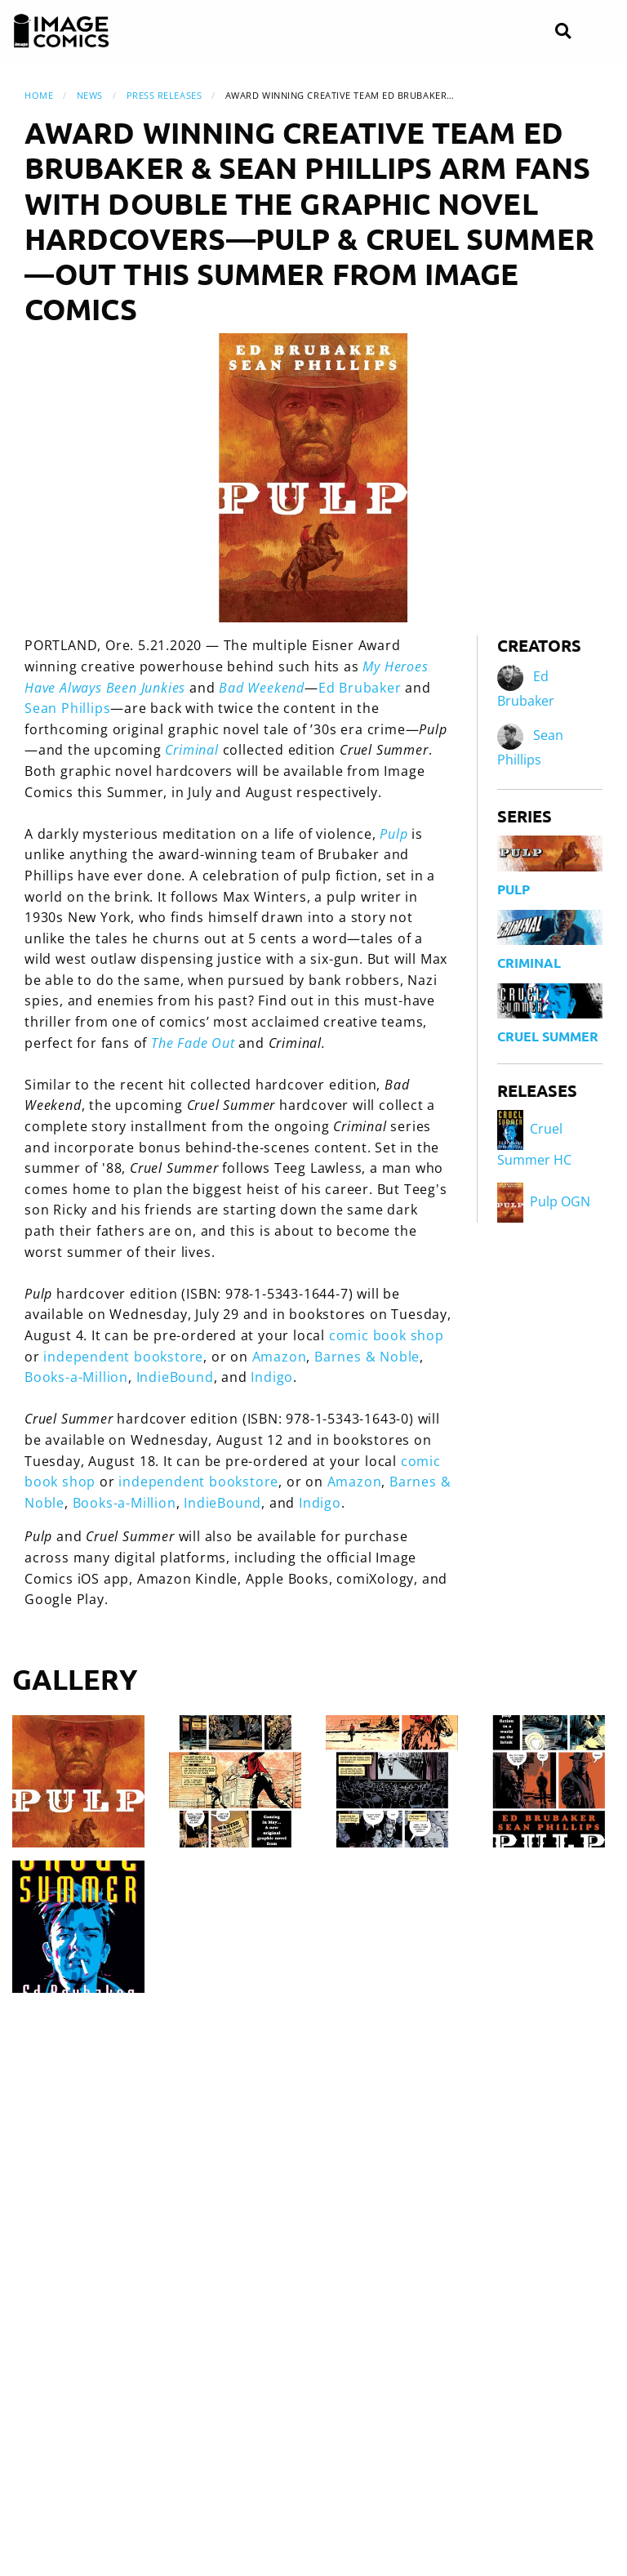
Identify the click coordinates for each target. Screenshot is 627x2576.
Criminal (191, 750)
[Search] (563, 31)
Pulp (393, 834)
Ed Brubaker (360, 688)
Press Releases (164, 95)
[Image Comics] (61, 31)
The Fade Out (193, 1043)
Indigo (272, 1377)
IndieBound (175, 1377)
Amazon (279, 1357)
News (90, 95)
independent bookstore (123, 1357)
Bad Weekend (262, 688)
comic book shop (386, 1335)
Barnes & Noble (367, 1357)
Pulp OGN (543, 1201)
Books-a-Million (76, 1377)
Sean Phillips (67, 708)
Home (38, 95)
